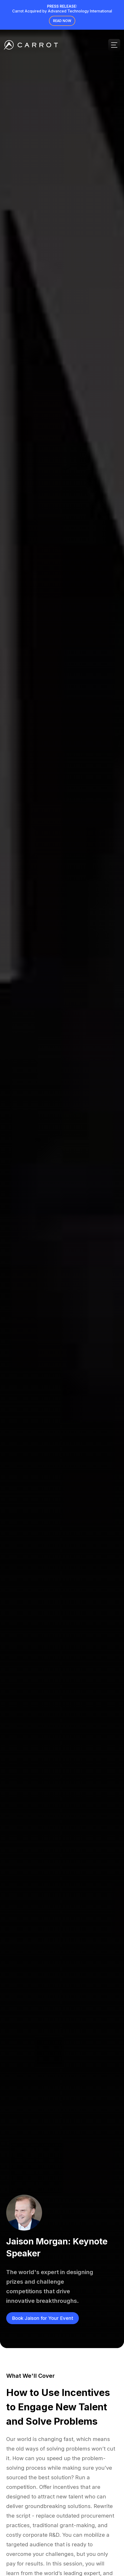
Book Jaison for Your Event (42, 2318)
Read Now (62, 21)
